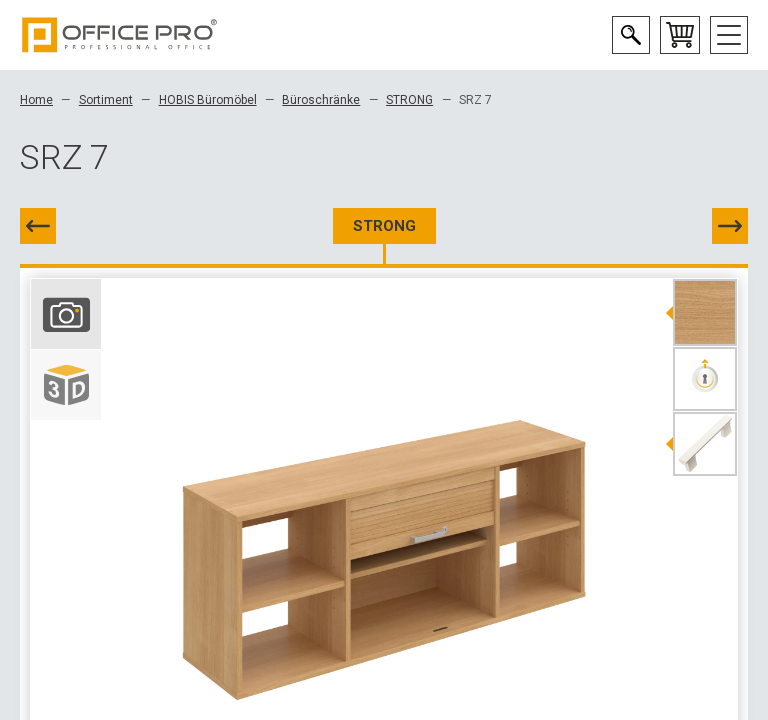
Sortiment (106, 100)
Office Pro (120, 35)
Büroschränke (321, 100)
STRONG (409, 100)
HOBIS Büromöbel (208, 100)
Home (36, 100)
